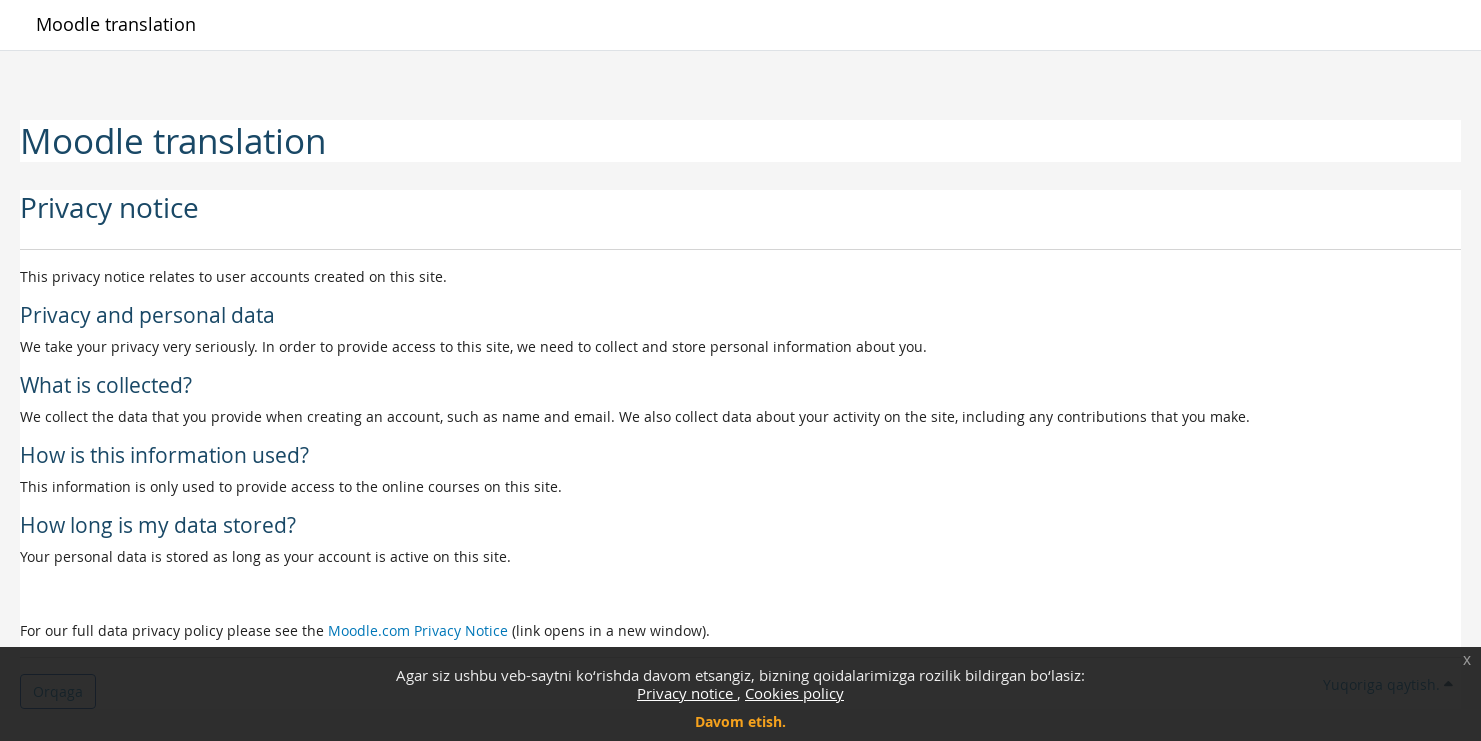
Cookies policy (794, 693)
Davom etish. (740, 721)
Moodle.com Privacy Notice (418, 630)
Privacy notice (687, 693)
